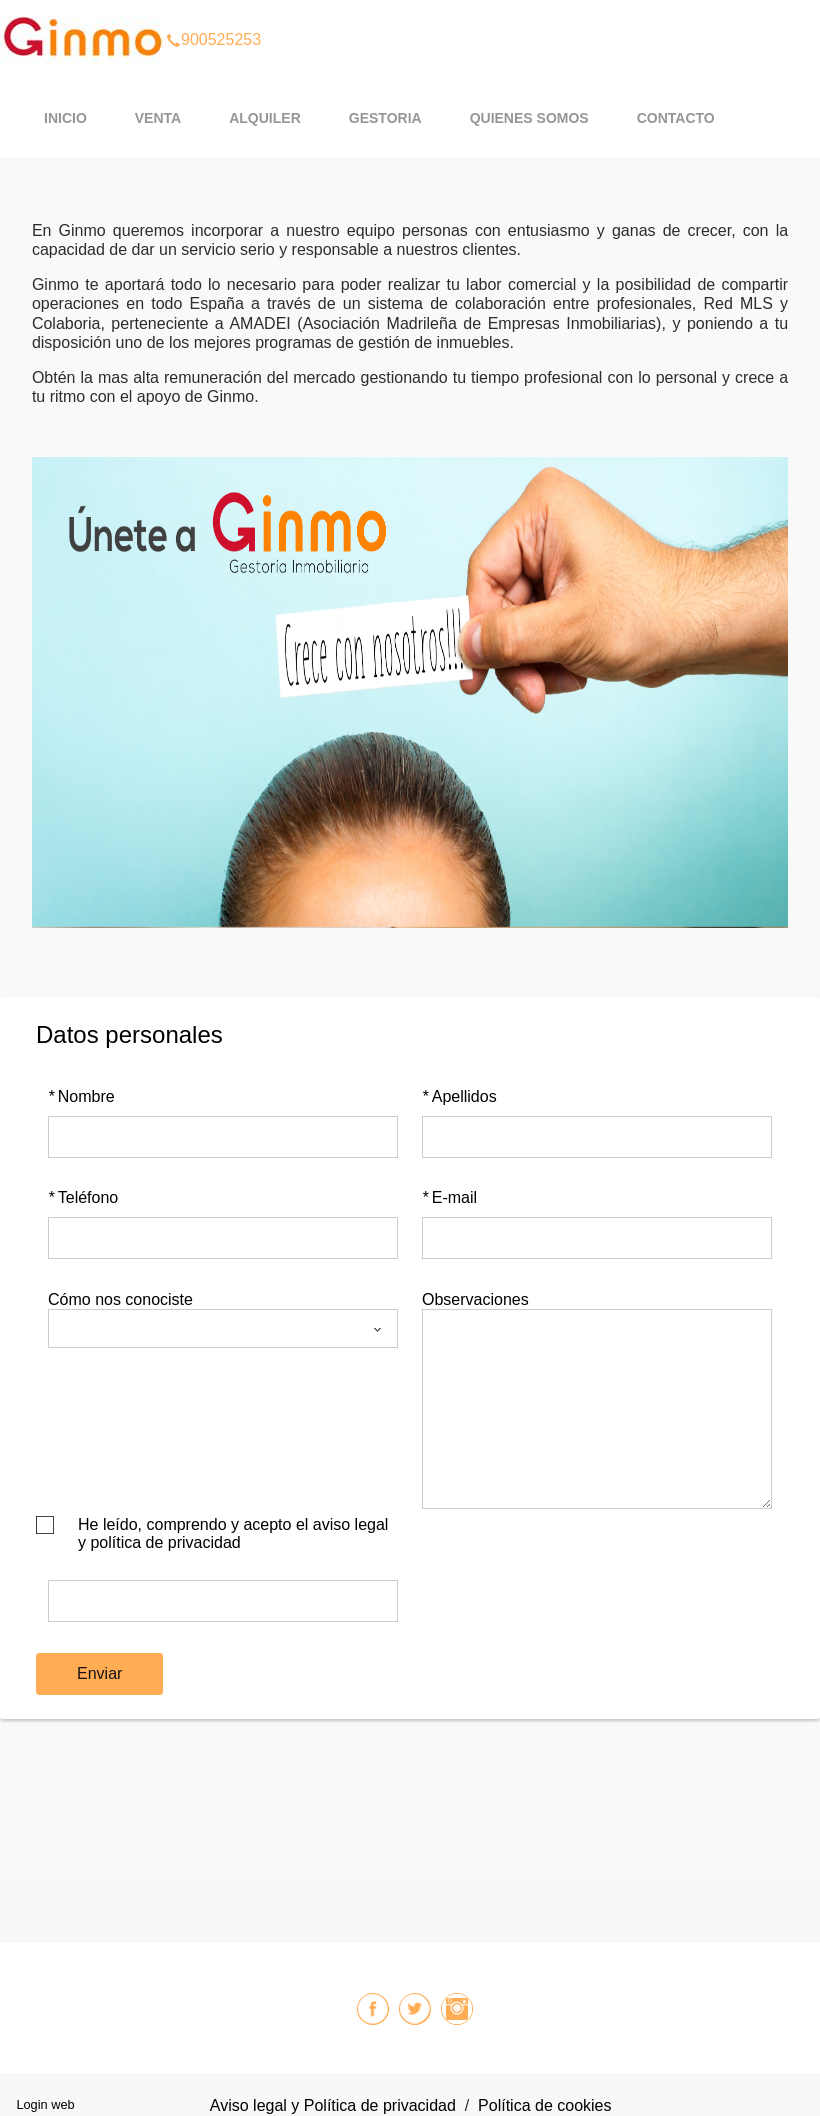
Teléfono (83, 1197)
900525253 (213, 14)
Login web (45, 2104)
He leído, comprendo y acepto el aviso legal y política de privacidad (233, 1533)
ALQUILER (265, 118)
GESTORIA (385, 118)
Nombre (81, 1096)
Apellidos (459, 1096)
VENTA (158, 118)
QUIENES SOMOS (529, 118)
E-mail (449, 1197)
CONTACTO (676, 118)
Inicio (65, 118)
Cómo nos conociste (120, 1299)
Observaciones (475, 1299)
